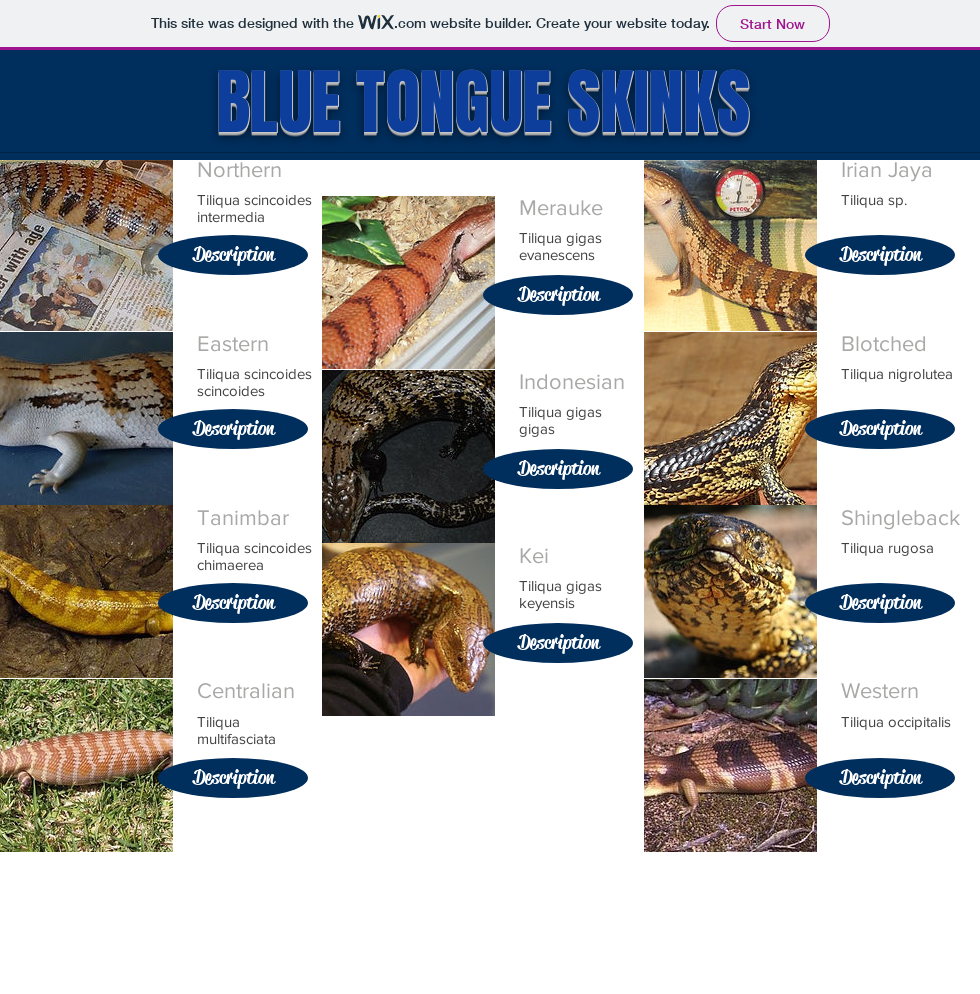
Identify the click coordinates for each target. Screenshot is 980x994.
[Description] (233, 255)
